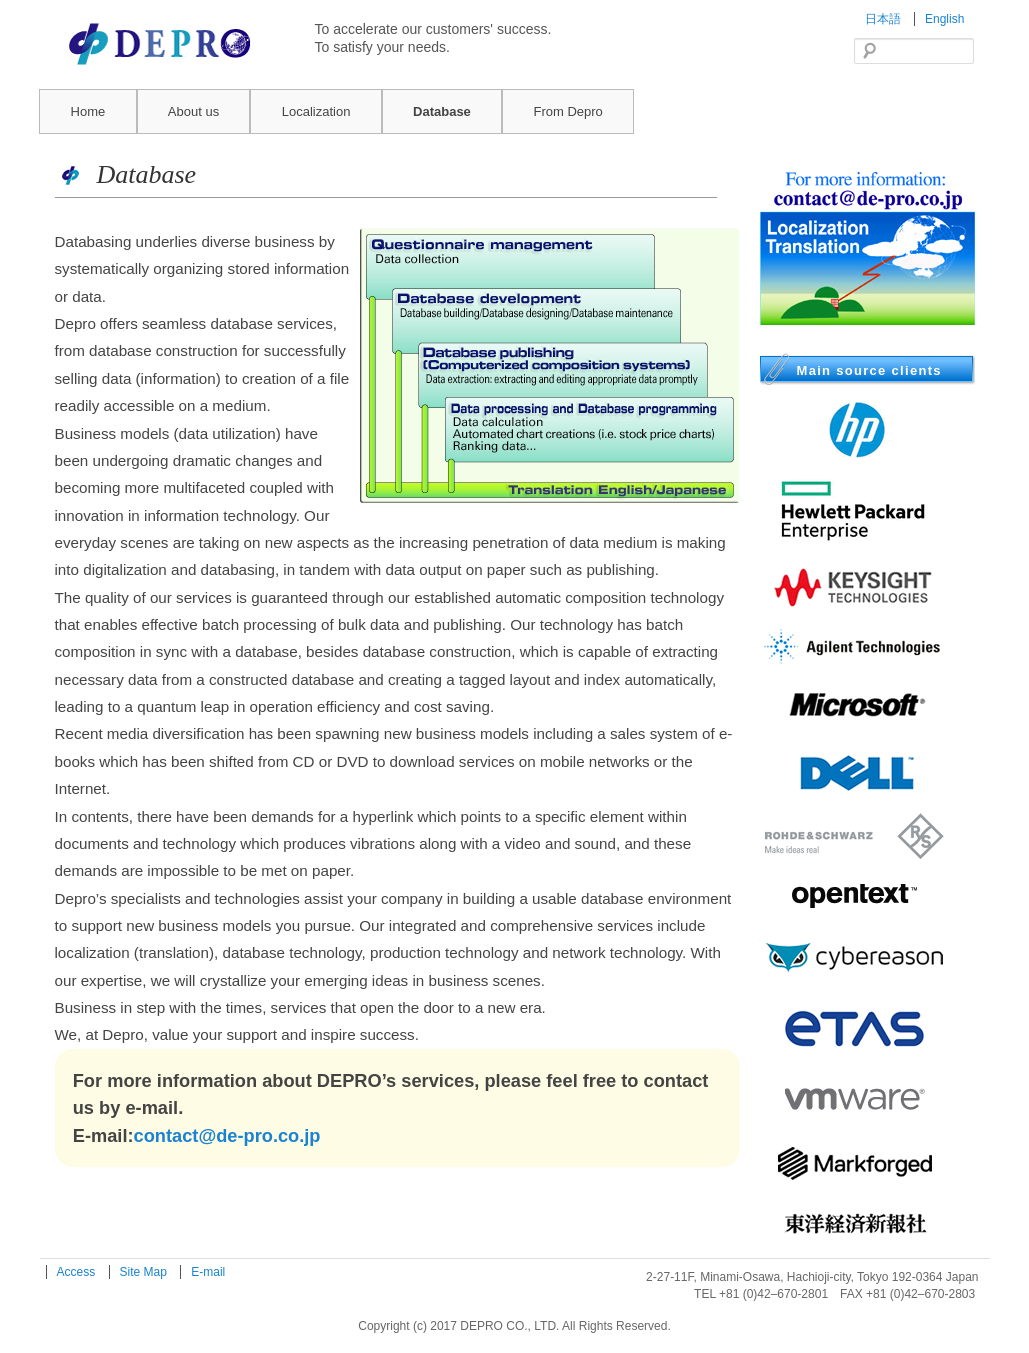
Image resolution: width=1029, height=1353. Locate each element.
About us (193, 111)
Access (78, 1272)
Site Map (145, 1272)
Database (442, 111)
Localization (316, 111)
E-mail (208, 1272)
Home (88, 111)
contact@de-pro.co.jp (227, 1135)
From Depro (567, 111)
